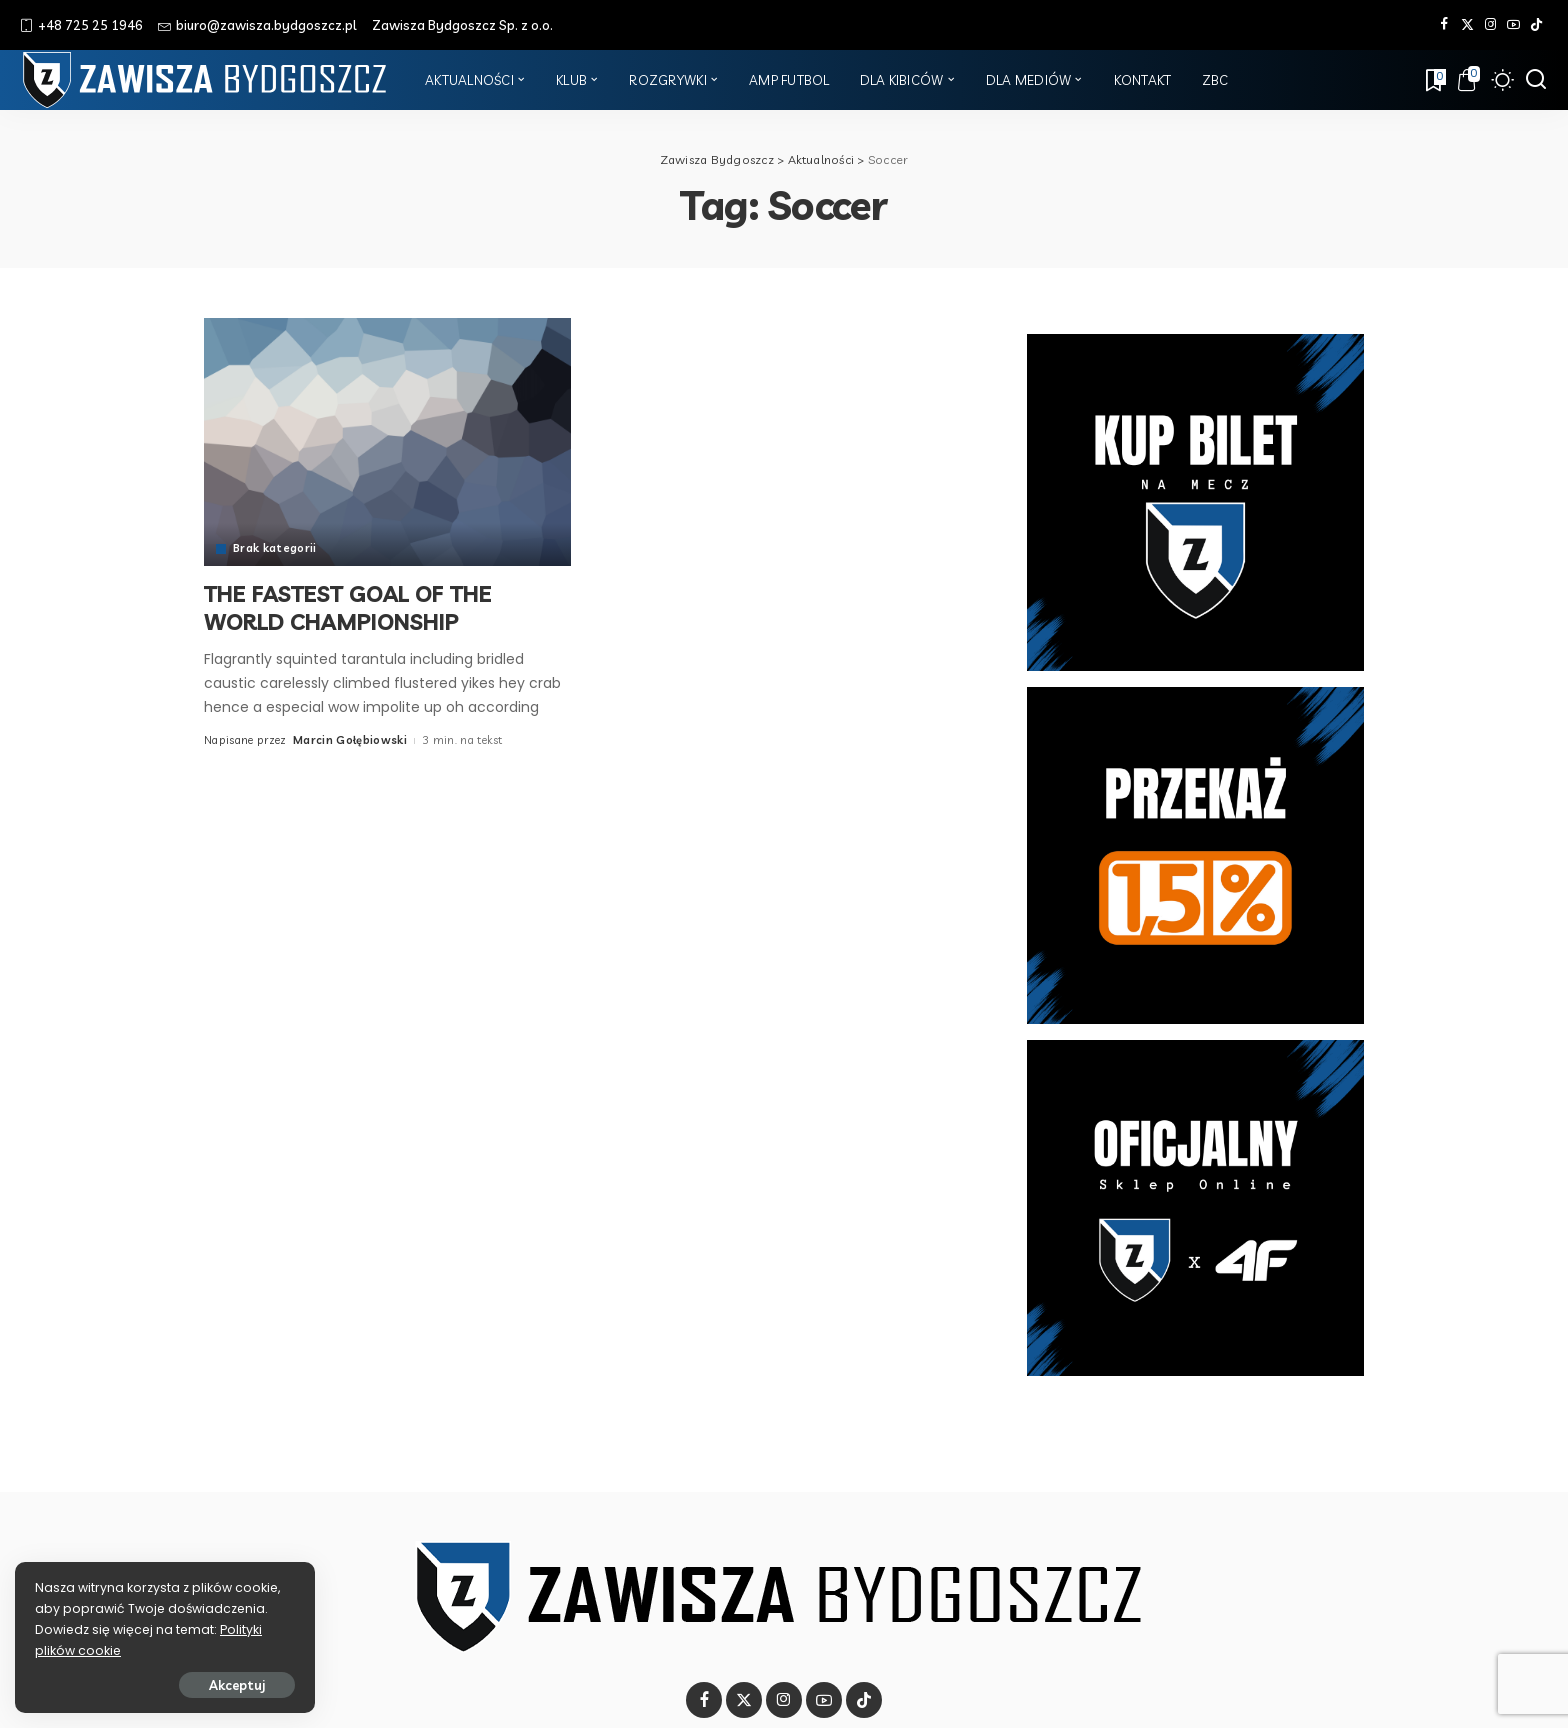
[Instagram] (1490, 25)
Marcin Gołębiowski (350, 740)
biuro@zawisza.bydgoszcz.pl (257, 25)
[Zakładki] (1434, 80)
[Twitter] (1467, 25)
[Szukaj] (1536, 80)
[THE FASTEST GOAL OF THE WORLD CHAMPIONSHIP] (387, 442)
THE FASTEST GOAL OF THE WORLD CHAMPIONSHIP (348, 608)
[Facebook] (1444, 25)
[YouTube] (1513, 25)
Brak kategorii (275, 548)
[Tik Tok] (1536, 25)
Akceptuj (237, 1685)
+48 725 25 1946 (81, 25)
